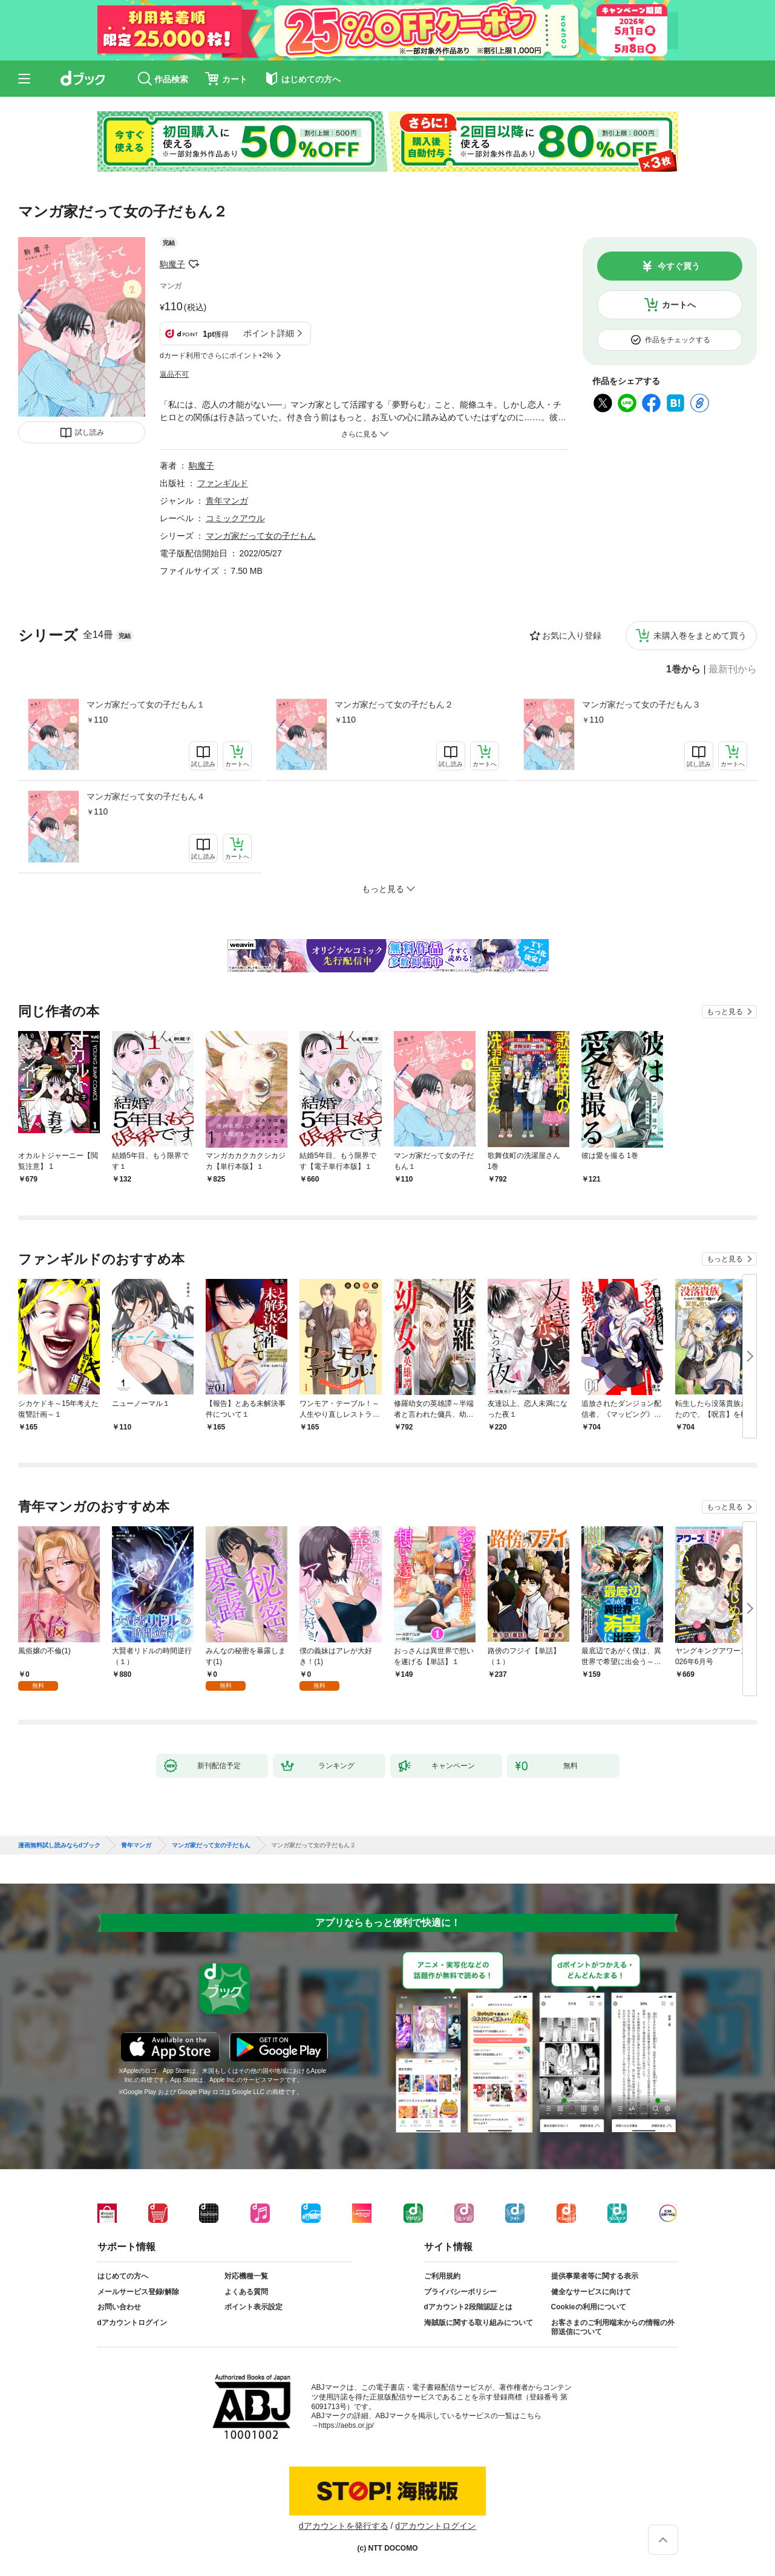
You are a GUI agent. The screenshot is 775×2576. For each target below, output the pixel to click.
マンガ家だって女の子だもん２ (394, 704)
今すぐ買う (679, 266)
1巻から (683, 669)
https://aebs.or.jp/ (346, 2425)
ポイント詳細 (268, 333)
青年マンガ (227, 501)
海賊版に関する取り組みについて (478, 2322)
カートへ (679, 305)
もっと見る (725, 1011)
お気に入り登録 (571, 635)
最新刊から (732, 669)
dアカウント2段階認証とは (468, 2307)
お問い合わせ (119, 2307)
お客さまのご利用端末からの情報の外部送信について (613, 2327)
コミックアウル (235, 518)
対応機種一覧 (246, 2276)
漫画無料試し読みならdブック (59, 1846)
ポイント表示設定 (253, 2307)
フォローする (194, 264)
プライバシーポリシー (460, 2292)
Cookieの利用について (588, 2307)
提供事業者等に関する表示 (594, 2276)
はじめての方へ (122, 2276)
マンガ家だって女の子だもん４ (146, 796)
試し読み (89, 432)
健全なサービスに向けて (591, 2292)
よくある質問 (246, 2292)
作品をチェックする (677, 340)
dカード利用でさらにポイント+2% (216, 355)
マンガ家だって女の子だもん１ (146, 704)
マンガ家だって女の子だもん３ (641, 704)
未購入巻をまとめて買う (700, 635)
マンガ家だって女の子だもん (261, 536)
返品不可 (174, 374)
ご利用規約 (442, 2276)
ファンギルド (222, 483)
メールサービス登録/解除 (138, 2292)
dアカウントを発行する (343, 2526)
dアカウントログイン (132, 2322)
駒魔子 (172, 264)
